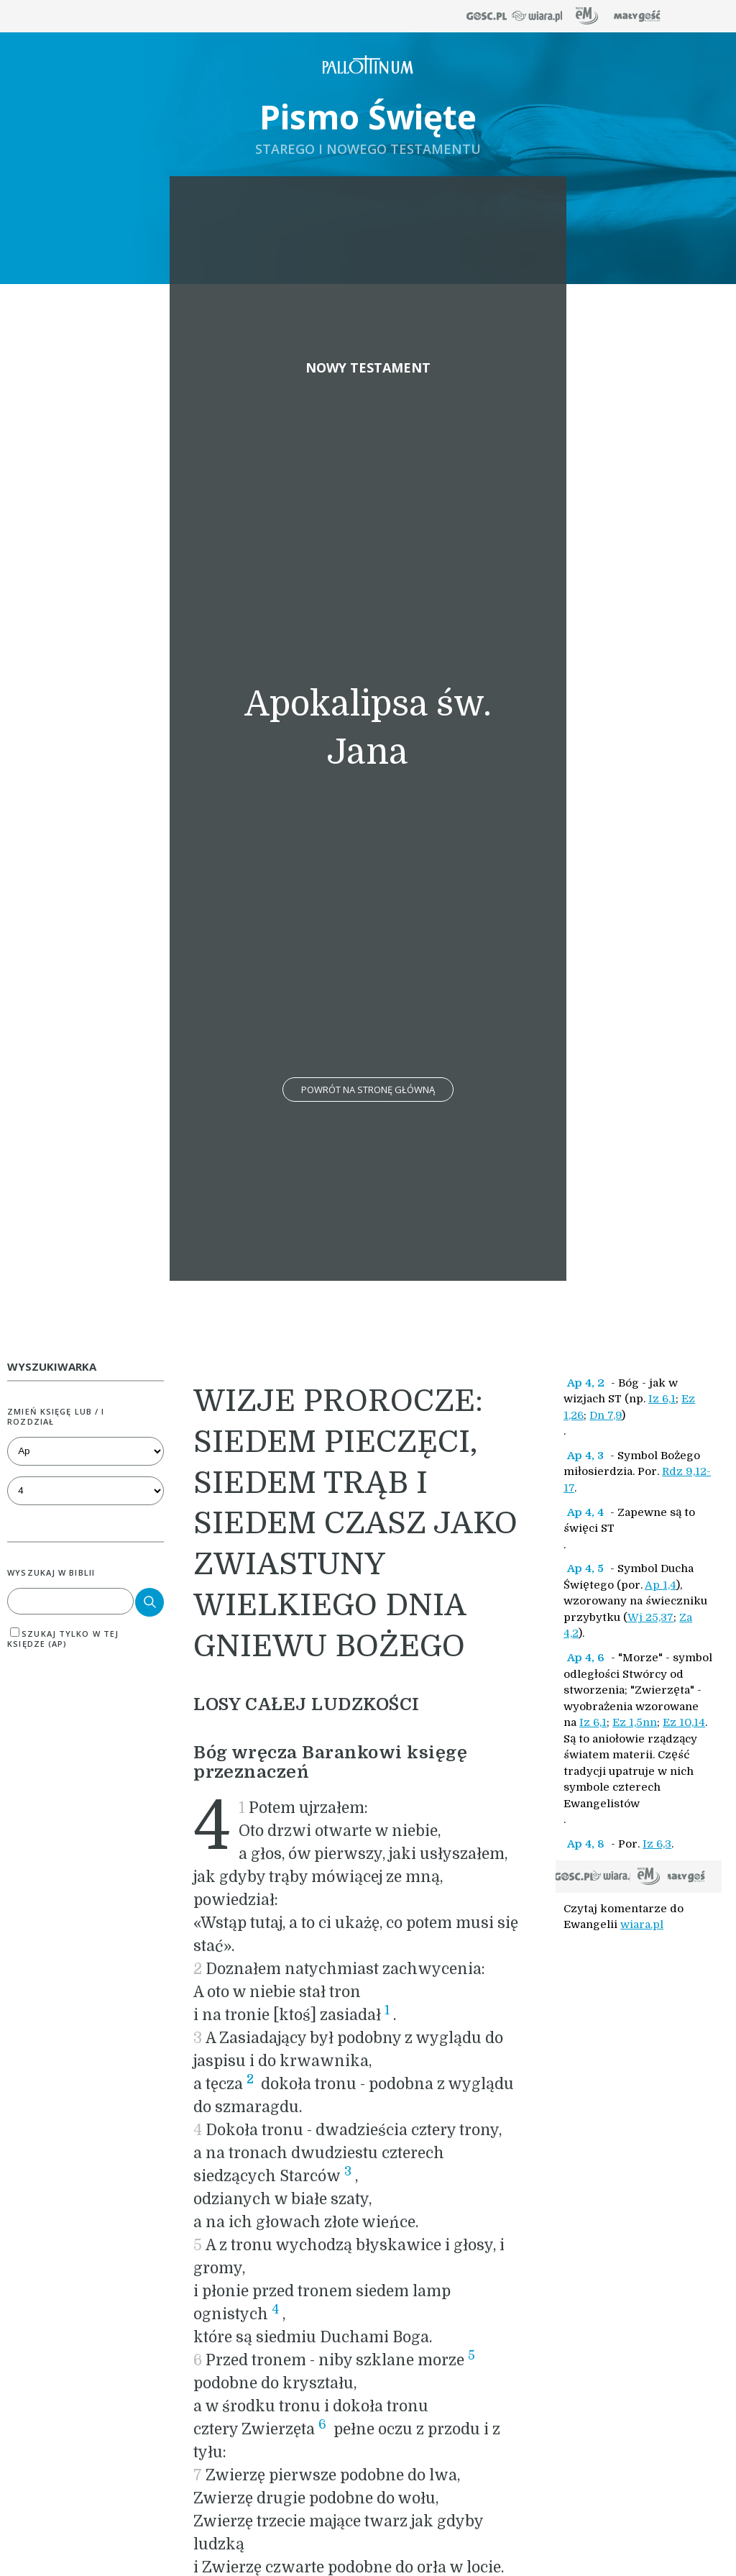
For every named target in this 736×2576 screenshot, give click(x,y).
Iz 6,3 (657, 1843)
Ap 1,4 (660, 1585)
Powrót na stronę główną (368, 1089)
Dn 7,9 (605, 1415)
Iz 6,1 (662, 1398)
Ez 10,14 (684, 1722)
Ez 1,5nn (634, 1722)
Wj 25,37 (650, 1617)
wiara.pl (641, 1924)
